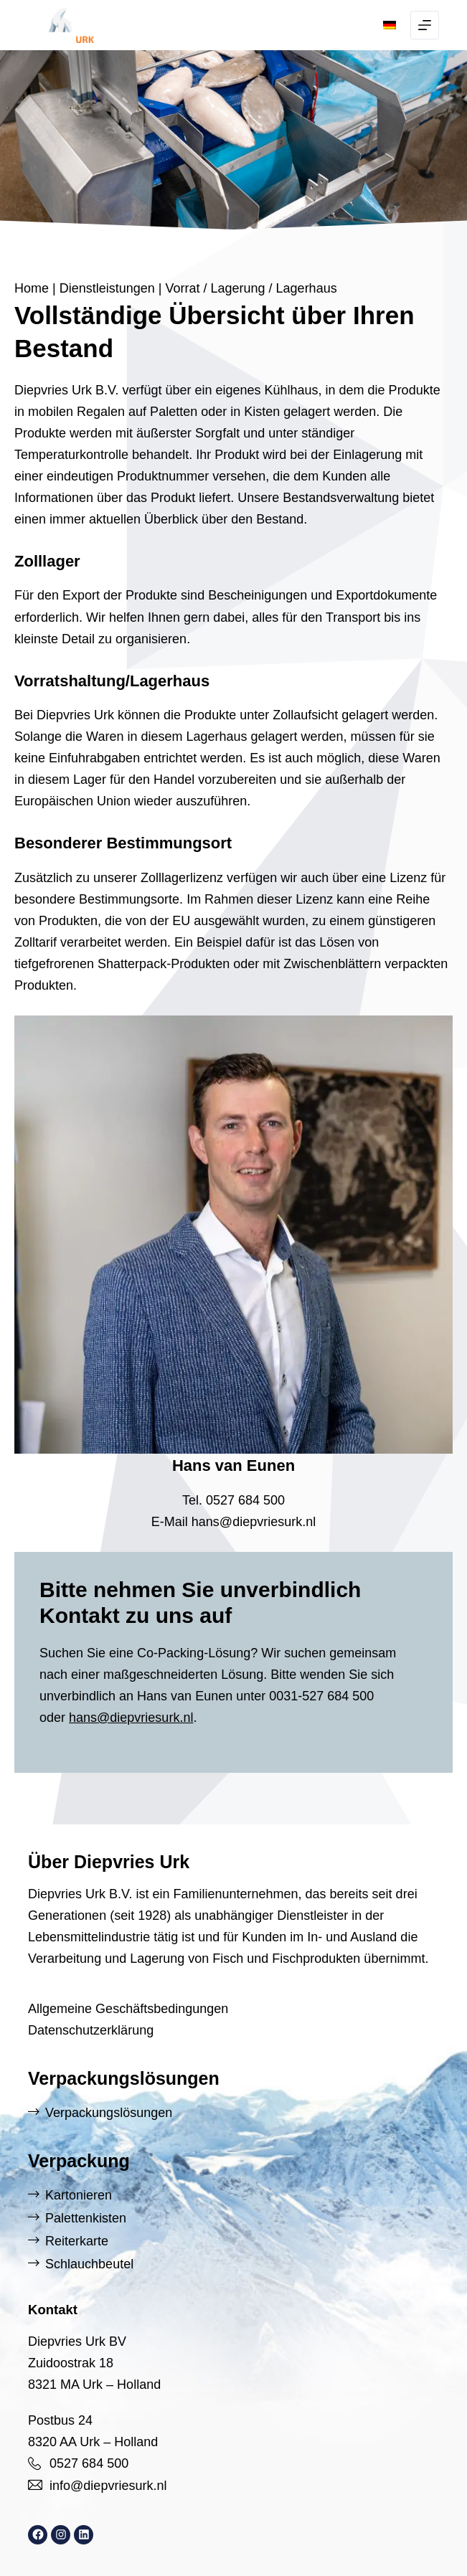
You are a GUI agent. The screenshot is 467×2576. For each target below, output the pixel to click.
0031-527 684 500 (321, 1696)
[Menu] (424, 25)
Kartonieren (78, 2195)
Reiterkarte (76, 2241)
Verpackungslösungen (108, 2113)
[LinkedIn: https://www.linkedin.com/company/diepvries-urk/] (83, 2534)
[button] (389, 25)
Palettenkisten (85, 2218)
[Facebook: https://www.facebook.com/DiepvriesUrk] (37, 2534)
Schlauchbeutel (89, 2264)
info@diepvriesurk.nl (107, 2485)
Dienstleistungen (107, 288)
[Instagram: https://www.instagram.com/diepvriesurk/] (60, 2534)
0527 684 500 (245, 1500)
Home (31, 288)
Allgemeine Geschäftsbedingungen (128, 2009)
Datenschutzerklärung (91, 2030)
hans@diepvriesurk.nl (254, 1522)
